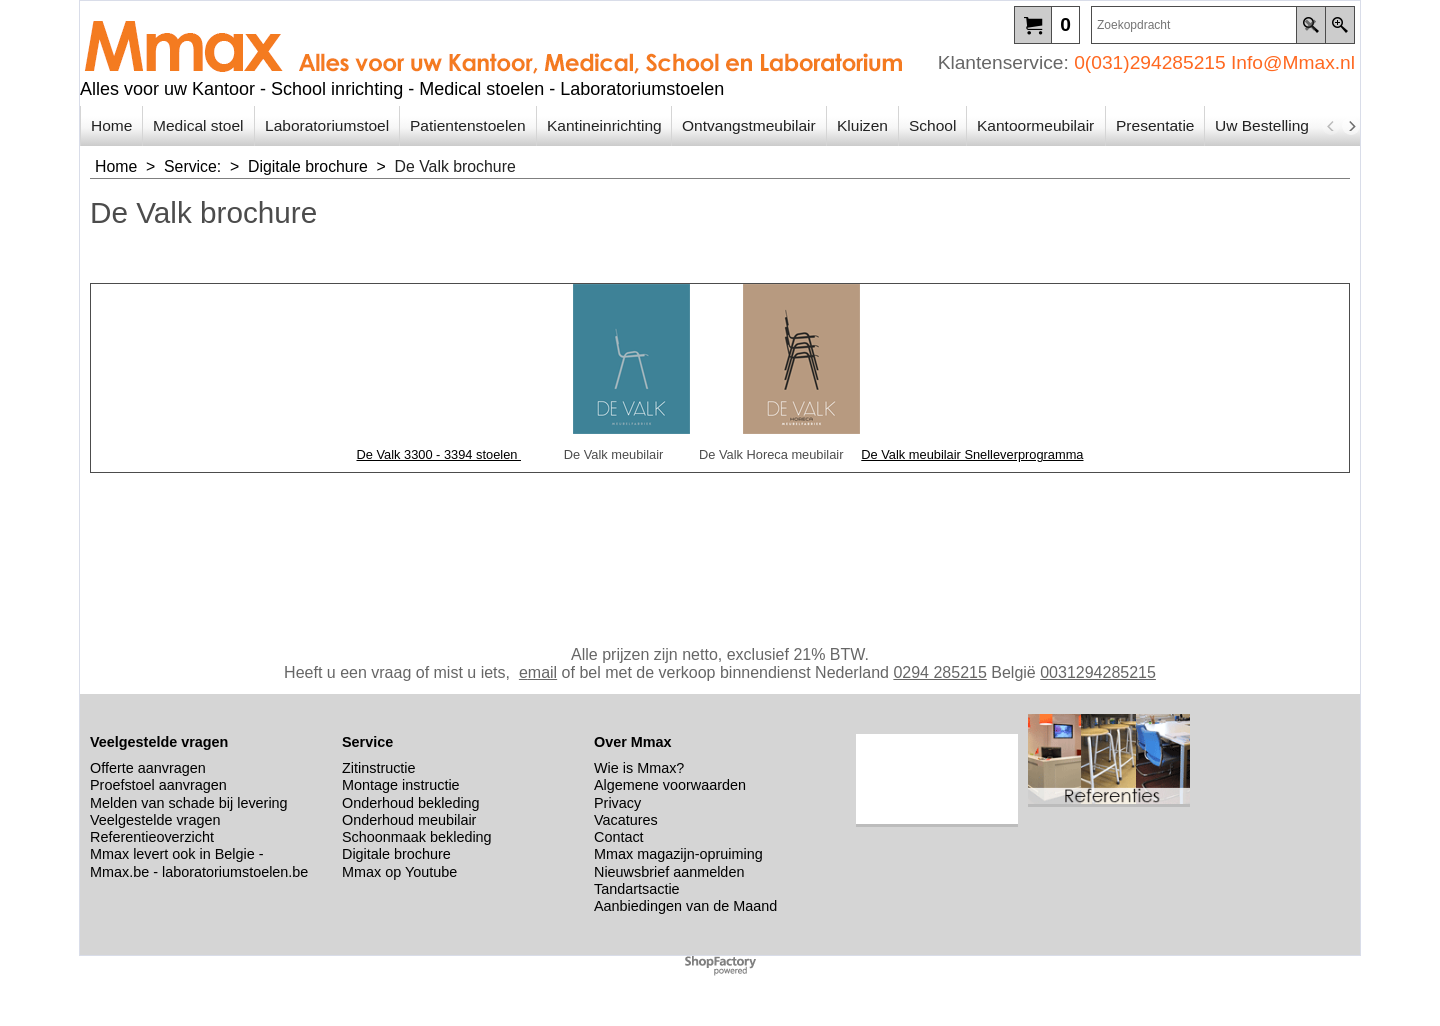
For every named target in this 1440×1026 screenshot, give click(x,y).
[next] (1351, 126)
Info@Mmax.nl (1293, 62)
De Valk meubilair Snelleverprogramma (972, 454)
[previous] (1331, 126)
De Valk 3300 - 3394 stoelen (438, 454)
